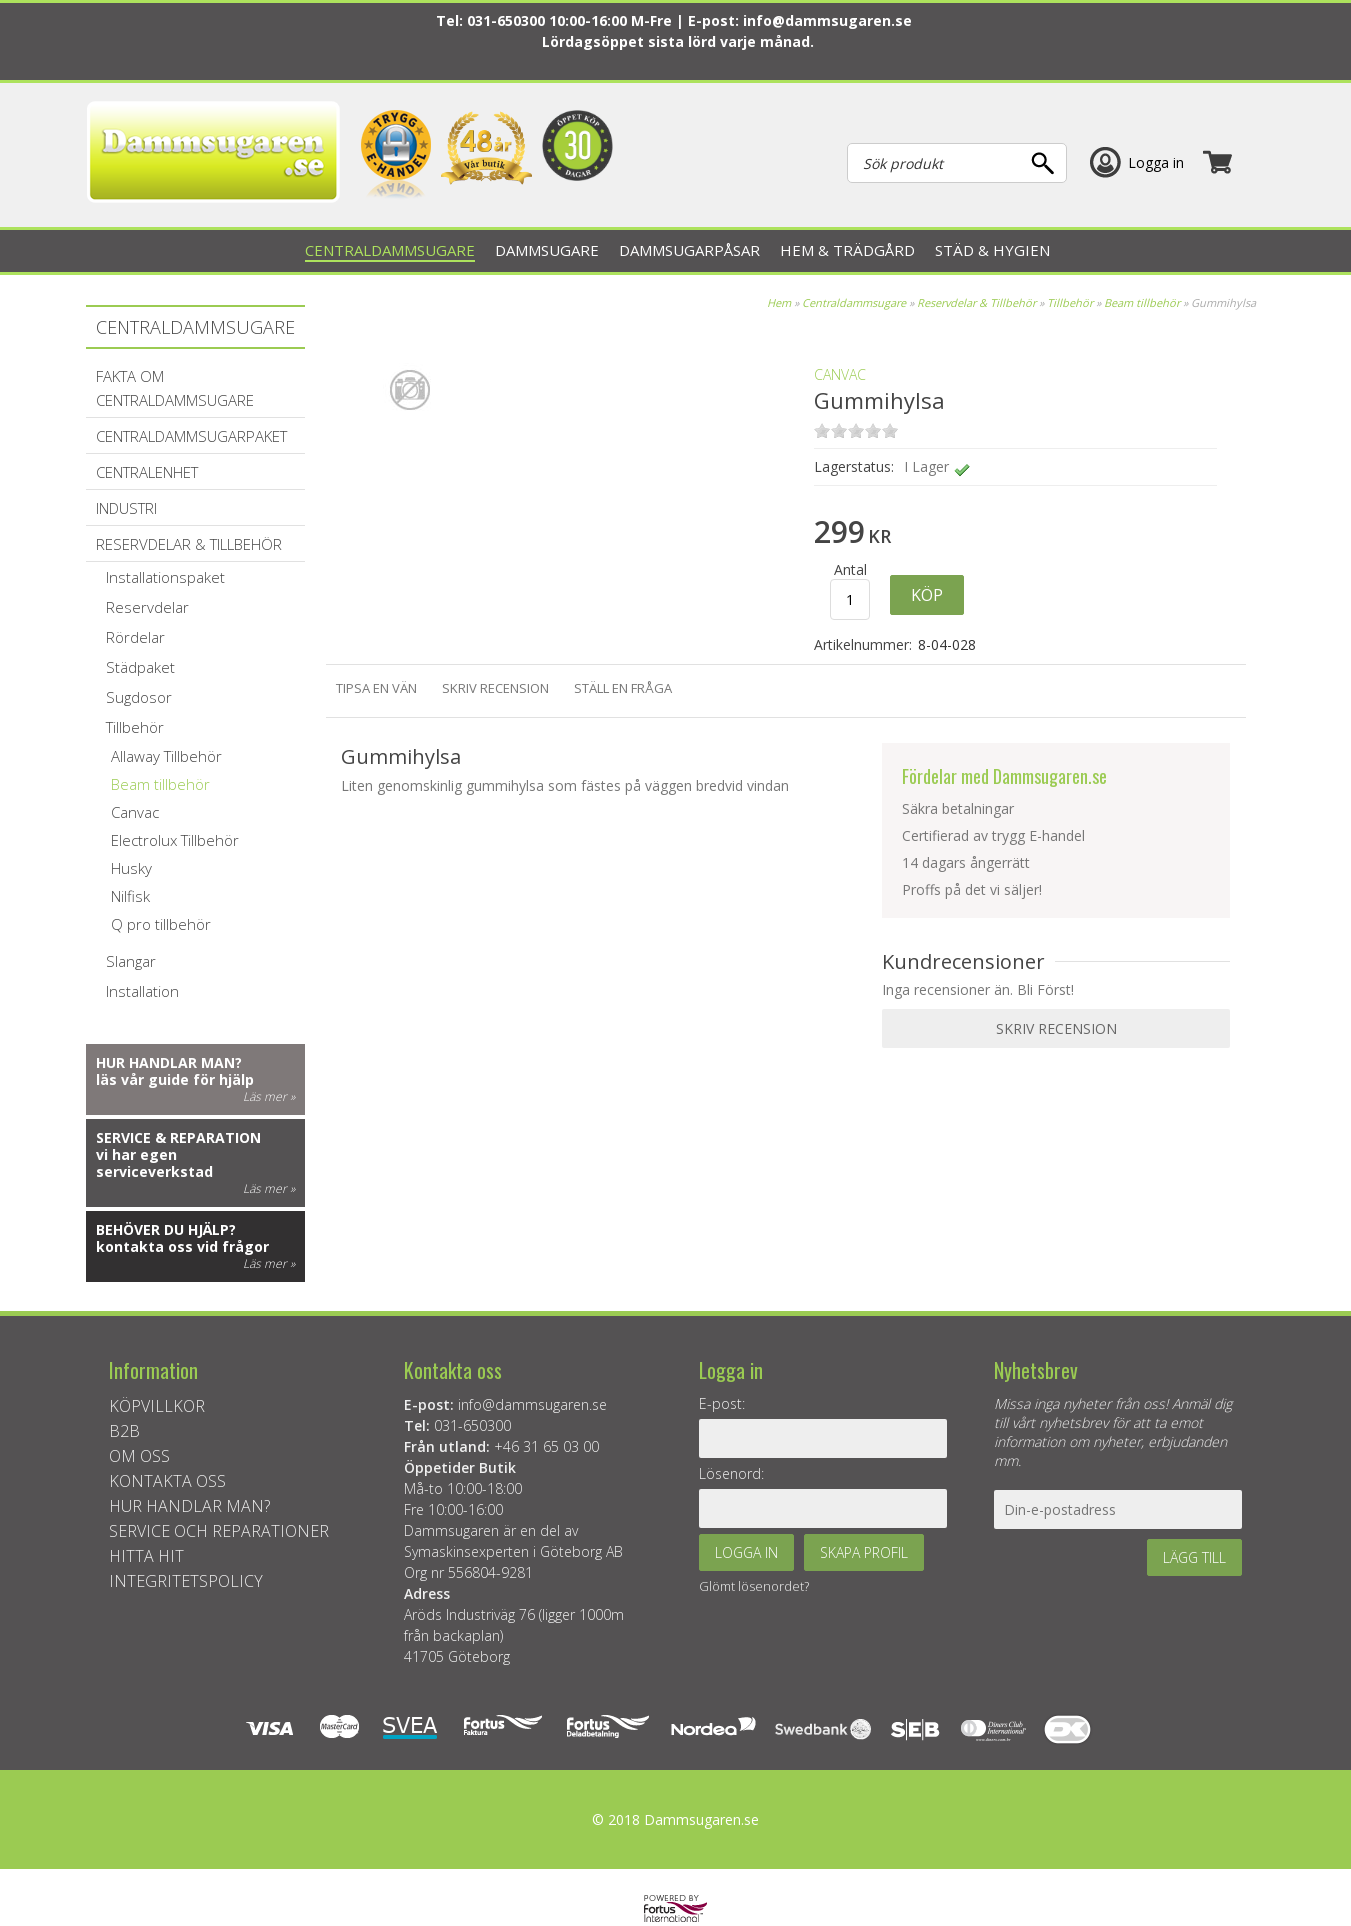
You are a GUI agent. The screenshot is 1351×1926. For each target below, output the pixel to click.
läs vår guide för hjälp (175, 1079)
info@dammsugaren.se (827, 20)
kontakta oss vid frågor (182, 1246)
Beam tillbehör (1142, 302)
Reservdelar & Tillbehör (976, 302)
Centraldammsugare (854, 302)
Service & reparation (178, 1137)
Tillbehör (1070, 302)
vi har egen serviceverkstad (154, 1163)
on (822, 430)
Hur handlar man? (169, 1062)
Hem (779, 302)
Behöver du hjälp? (166, 1229)
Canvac (840, 374)
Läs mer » (269, 1096)
